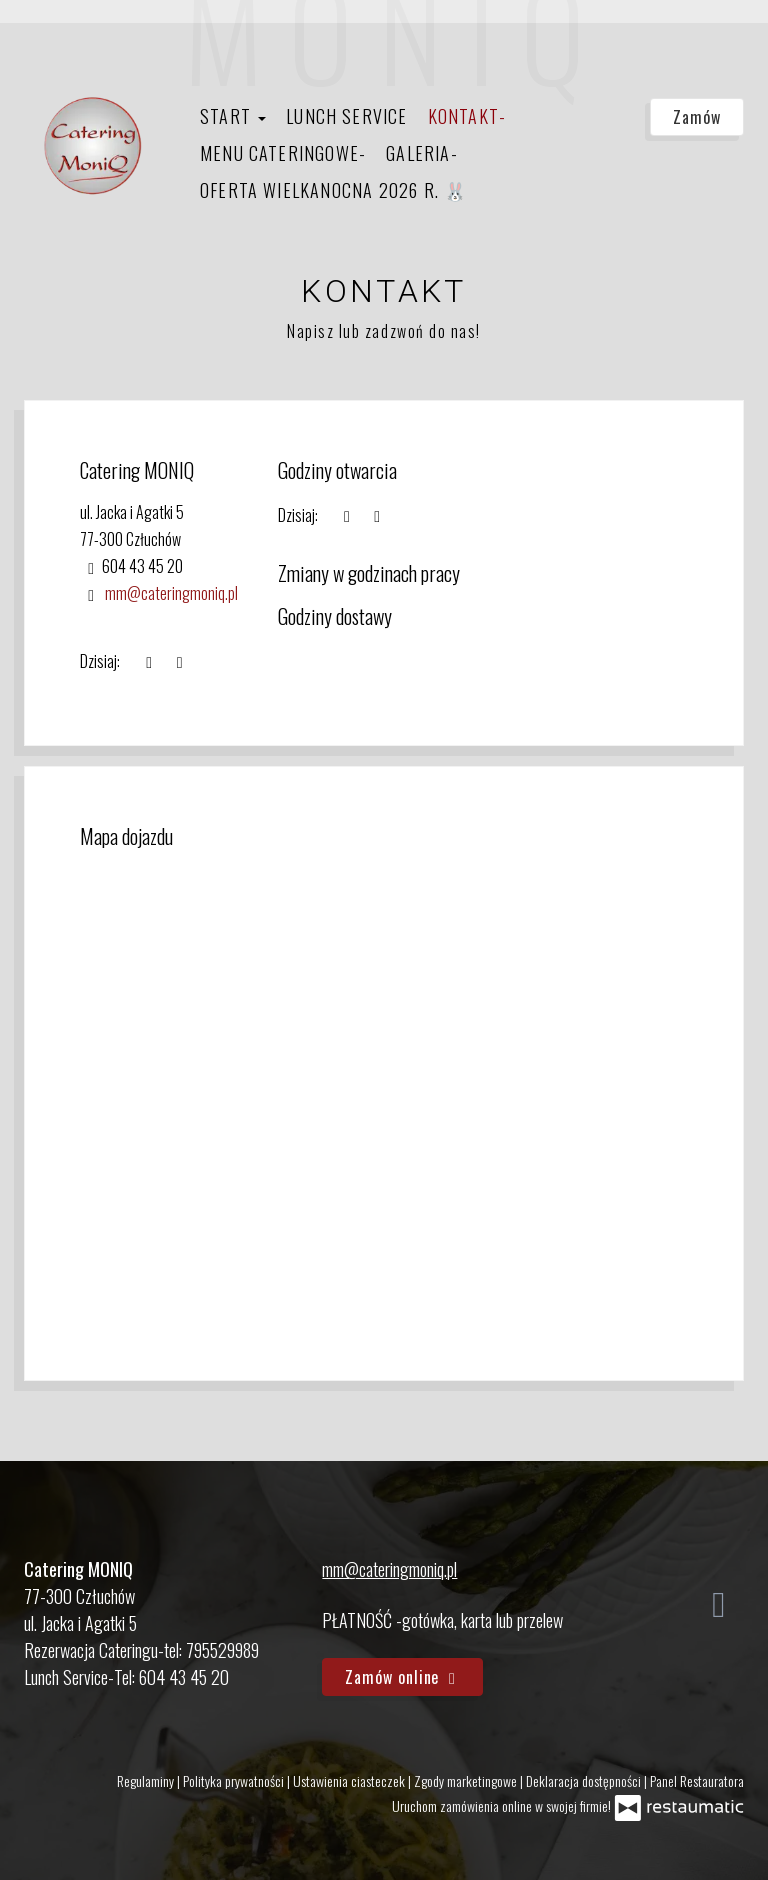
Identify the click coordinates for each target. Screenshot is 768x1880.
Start (233, 116)
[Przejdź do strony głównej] (93, 146)
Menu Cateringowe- (283, 153)
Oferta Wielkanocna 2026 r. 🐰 (334, 190)
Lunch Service (347, 116)
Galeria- (422, 153)
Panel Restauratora (697, 1780)
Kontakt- (467, 116)
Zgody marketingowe (467, 1780)
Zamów (697, 117)
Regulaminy (147, 1780)
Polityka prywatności (235, 1780)
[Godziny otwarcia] (377, 515)
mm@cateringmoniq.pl (171, 593)
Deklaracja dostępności (585, 1780)
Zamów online (402, 1677)
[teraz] (347, 515)
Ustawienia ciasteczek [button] (350, 1780)
